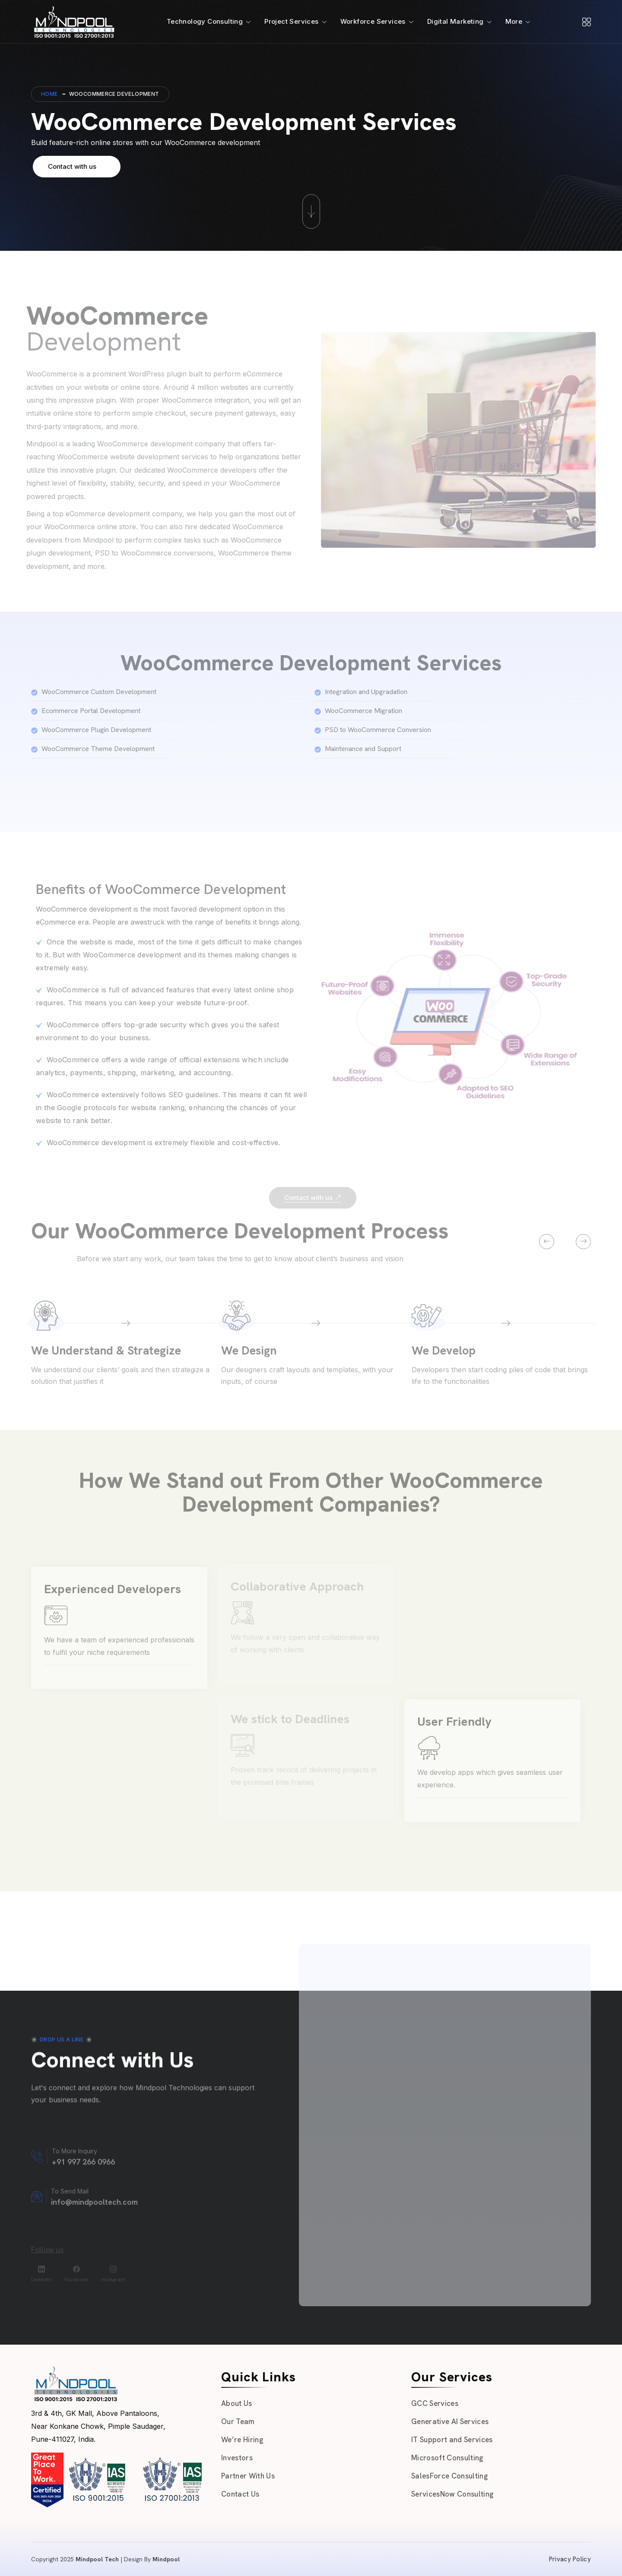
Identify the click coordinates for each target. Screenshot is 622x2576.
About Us (236, 2403)
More (514, 21)
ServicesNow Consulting (452, 2494)
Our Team (238, 2421)
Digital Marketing (455, 21)
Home (49, 94)
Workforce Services (373, 21)
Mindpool (166, 2559)
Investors (237, 2457)
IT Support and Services (452, 2439)
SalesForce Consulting (449, 2476)
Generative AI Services (450, 2421)
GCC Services (434, 2403)
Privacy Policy (570, 2559)
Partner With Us (248, 2476)
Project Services (291, 21)
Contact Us (240, 2494)
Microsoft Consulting (447, 2457)
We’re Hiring (242, 2439)
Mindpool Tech (97, 2559)
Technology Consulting (205, 21)
